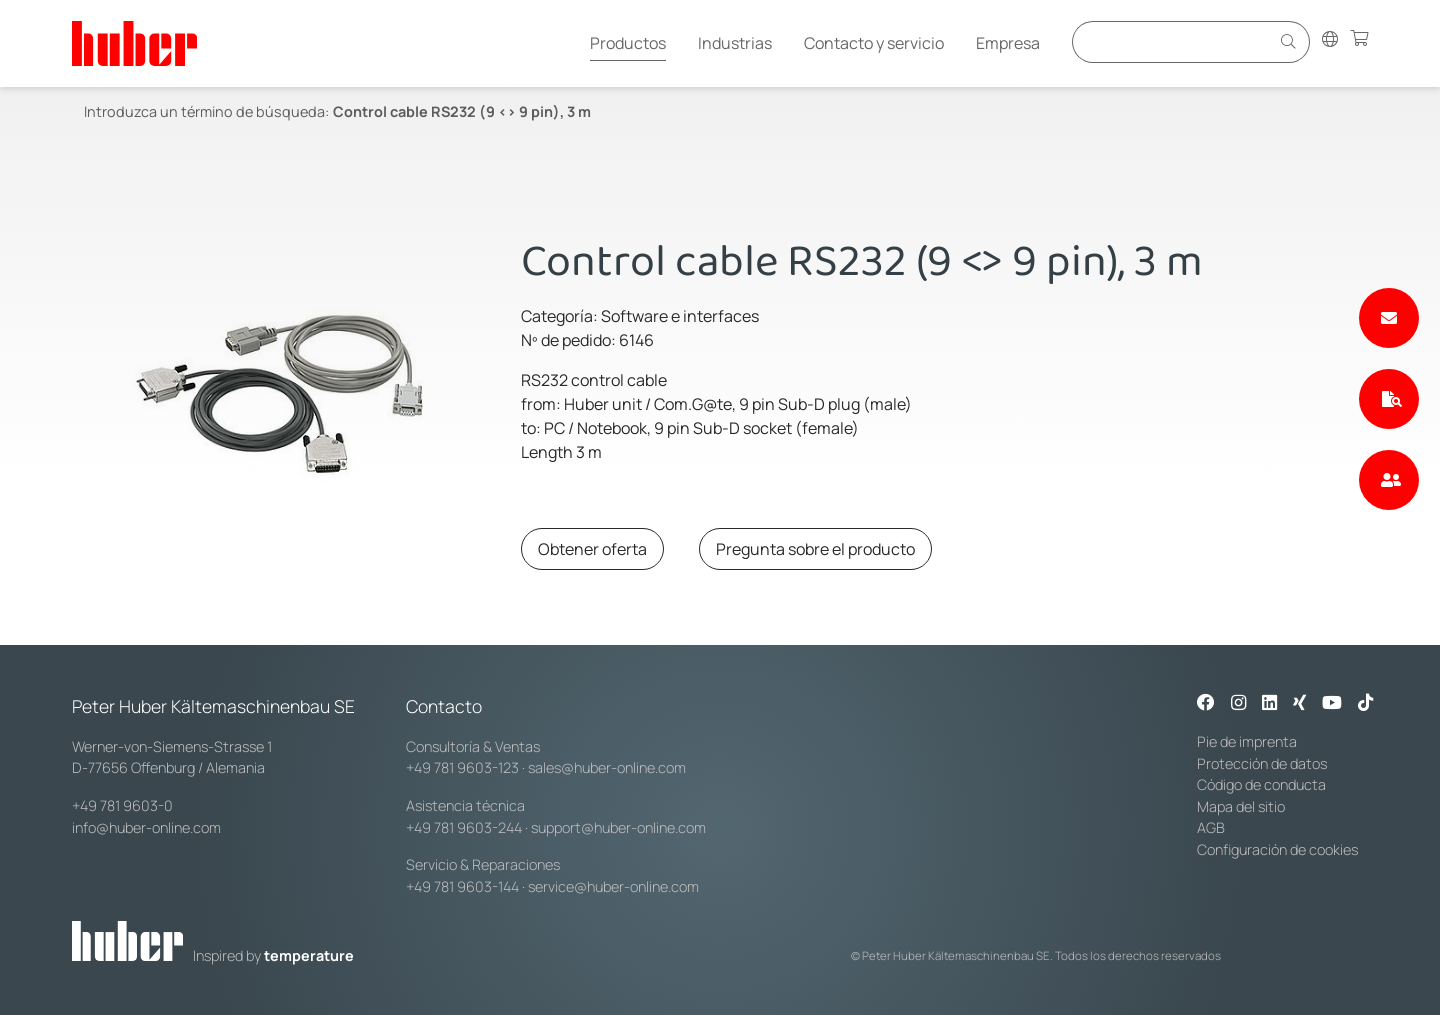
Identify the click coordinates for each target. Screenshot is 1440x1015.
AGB (1211, 827)
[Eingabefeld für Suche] (1174, 41)
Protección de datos (1262, 763)
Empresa (1008, 43)
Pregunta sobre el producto (815, 549)
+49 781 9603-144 (462, 886)
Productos (628, 43)
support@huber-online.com (618, 827)
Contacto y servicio (874, 43)
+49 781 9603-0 (122, 805)
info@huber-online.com (146, 827)
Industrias (735, 43)
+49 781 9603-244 (464, 827)
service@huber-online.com (613, 886)
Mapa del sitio (1241, 806)
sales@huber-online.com (607, 767)
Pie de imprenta (1247, 741)
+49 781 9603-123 (462, 767)
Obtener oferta (592, 549)
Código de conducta (1261, 784)
